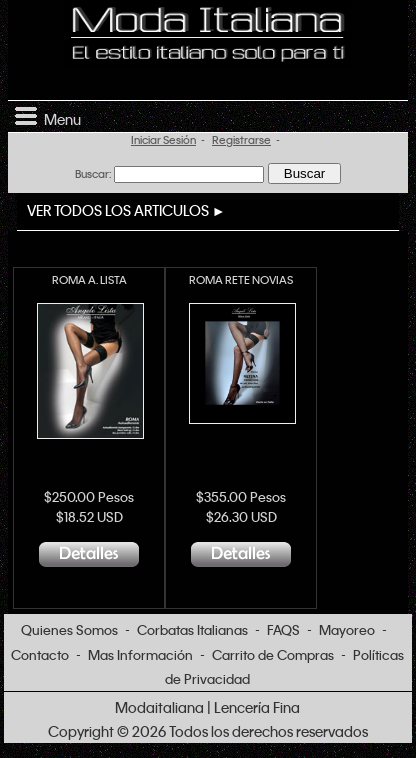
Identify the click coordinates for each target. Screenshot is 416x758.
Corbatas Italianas (192, 629)
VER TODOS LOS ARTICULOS (118, 210)
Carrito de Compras (273, 654)
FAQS (283, 629)
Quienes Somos (69, 629)
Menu (44, 114)
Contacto (40, 654)
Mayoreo (347, 629)
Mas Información (140, 654)
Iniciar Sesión (163, 140)
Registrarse (241, 140)
